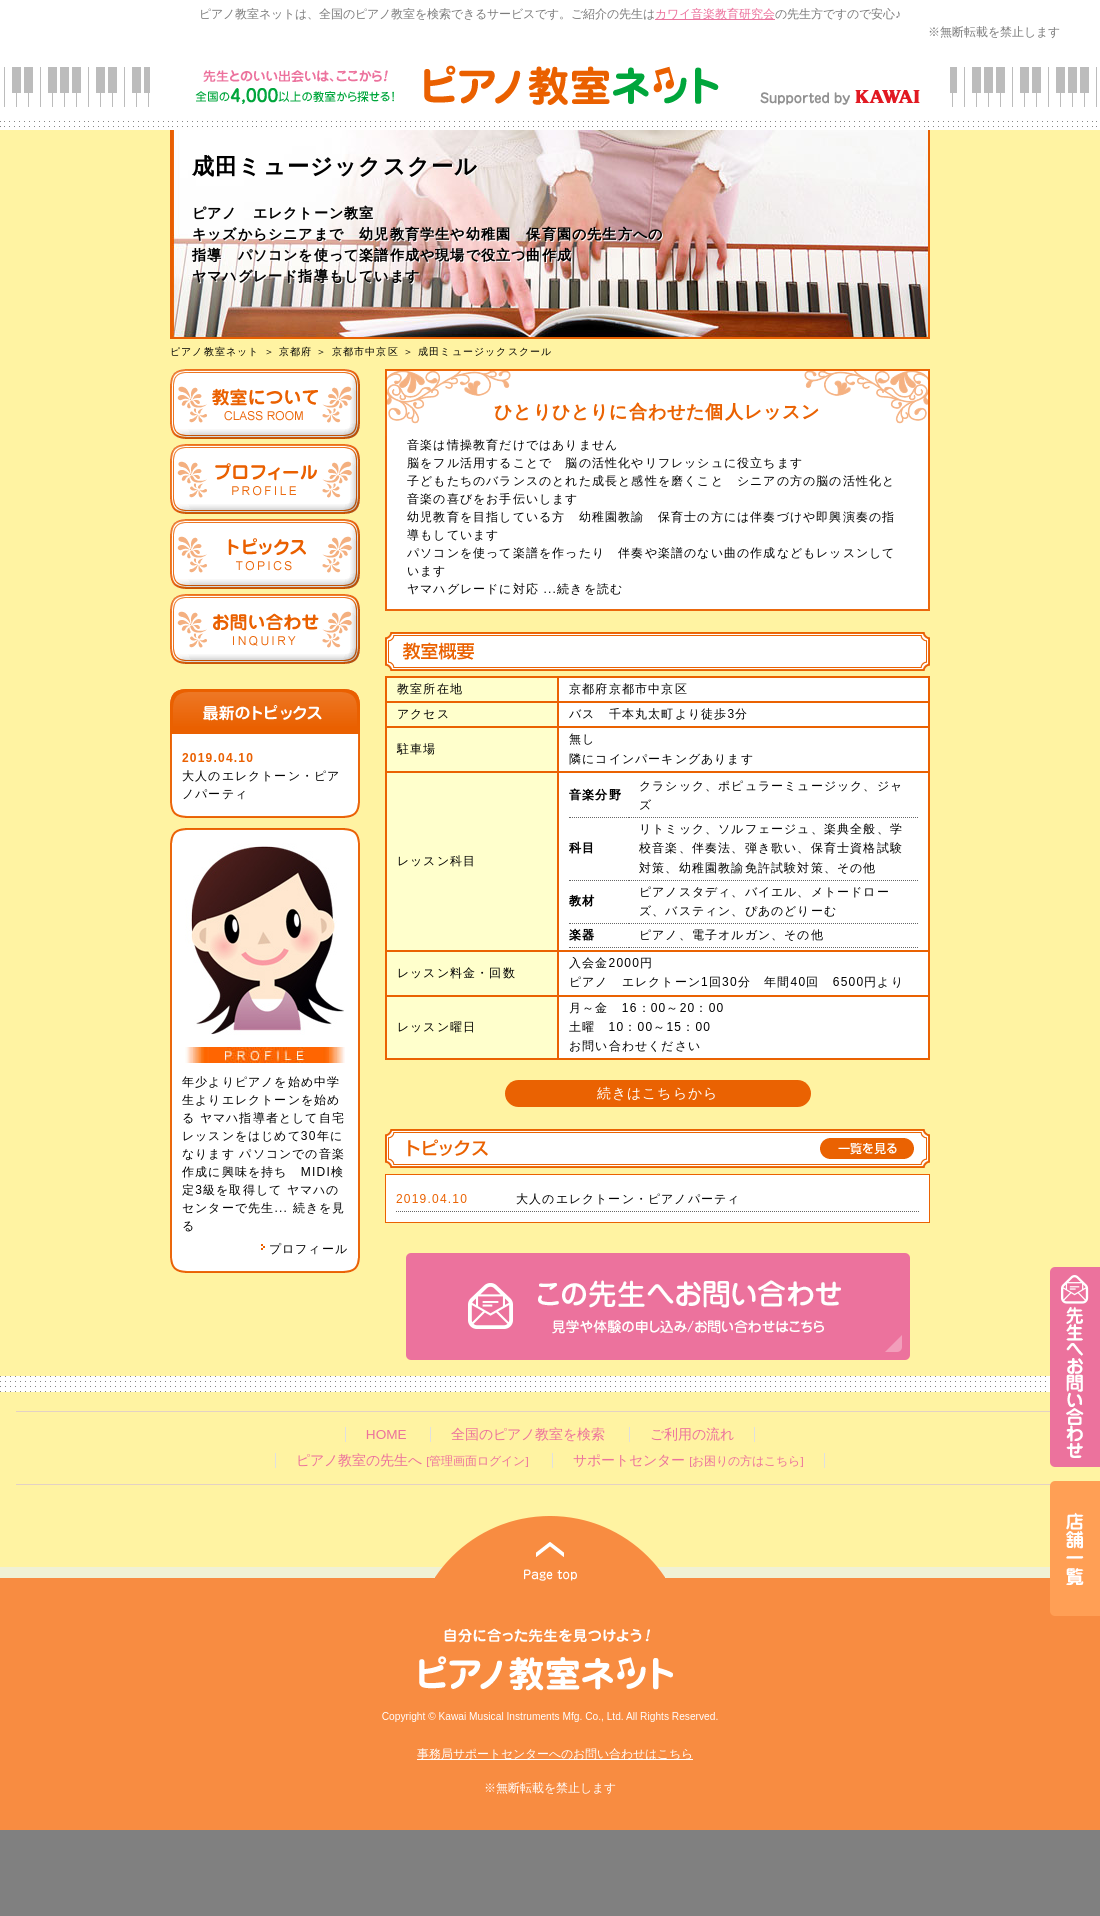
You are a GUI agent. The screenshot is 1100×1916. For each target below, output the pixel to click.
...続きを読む (581, 589)
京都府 (296, 351)
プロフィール (304, 1249)
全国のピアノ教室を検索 (528, 1434)
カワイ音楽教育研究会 (715, 14)
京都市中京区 (365, 351)
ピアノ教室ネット (215, 351)
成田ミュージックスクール (485, 351)
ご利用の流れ (692, 1434)
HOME (386, 1434)
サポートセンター (688, 1460)
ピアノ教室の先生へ (412, 1460)
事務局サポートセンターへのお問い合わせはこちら (555, 1754)
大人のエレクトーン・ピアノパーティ (628, 1199)
